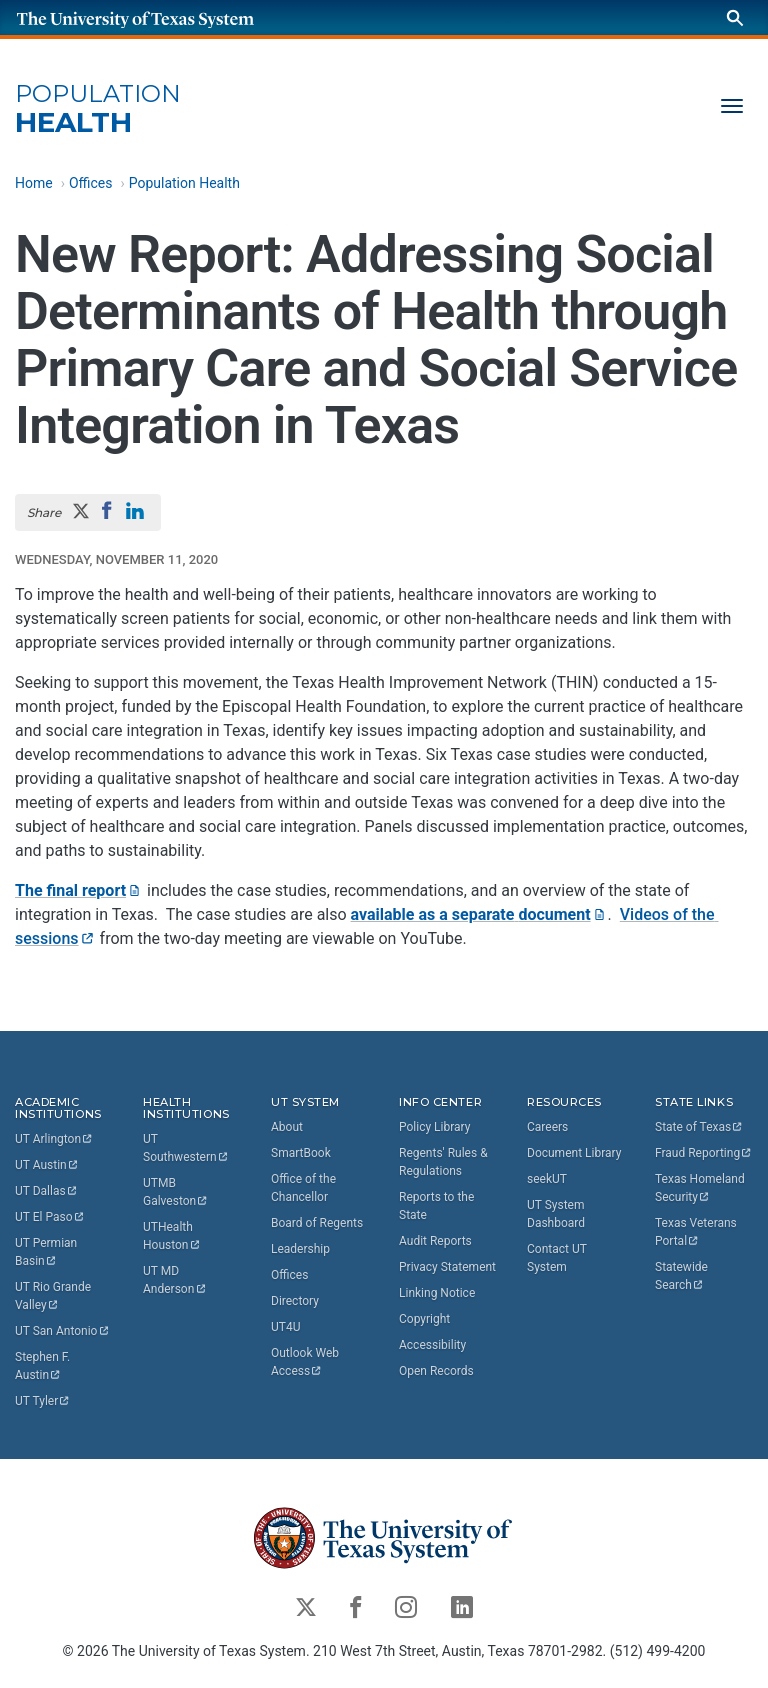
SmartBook (301, 1153)
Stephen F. (44, 1366)
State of (699, 1127)
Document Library (574, 1153)
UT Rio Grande (54, 1296)
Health (98, 109)
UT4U (285, 1327)
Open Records (436, 1371)
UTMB (176, 1192)
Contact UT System (557, 1258)
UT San (62, 1331)
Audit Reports (435, 1241)
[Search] (735, 17)
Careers (547, 1127)
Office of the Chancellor (303, 1188)
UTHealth (172, 1236)
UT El (50, 1217)
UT (54, 1139)
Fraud (704, 1153)
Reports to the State (436, 1206)
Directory (295, 1301)
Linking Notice (437, 1293)
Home (34, 183)
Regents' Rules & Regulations (443, 1162)
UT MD (175, 1280)
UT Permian (47, 1252)
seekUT (547, 1179)
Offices (91, 183)
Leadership (300, 1249)
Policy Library (434, 1127)
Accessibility (432, 1345)
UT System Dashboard (556, 1214)
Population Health (184, 183)
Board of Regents (317, 1223)
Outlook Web (306, 1362)
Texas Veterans (697, 1232)
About (287, 1127)
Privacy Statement (447, 1267)
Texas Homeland (701, 1188)
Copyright (424, 1319)
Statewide (683, 1276)
